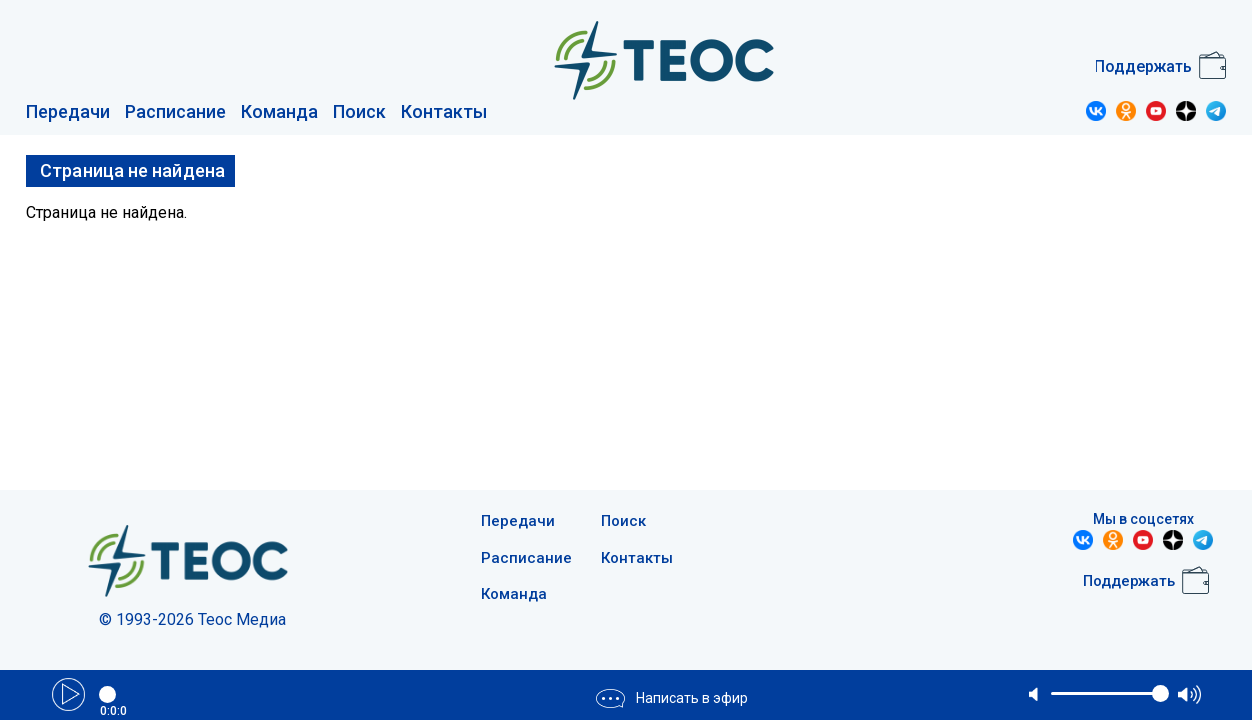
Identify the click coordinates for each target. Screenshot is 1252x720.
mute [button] (1035, 694)
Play (68, 694)
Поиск (359, 111)
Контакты (444, 111)
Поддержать (1143, 66)
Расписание (175, 111)
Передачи (68, 111)
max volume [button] (1189, 694)
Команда (279, 111)
